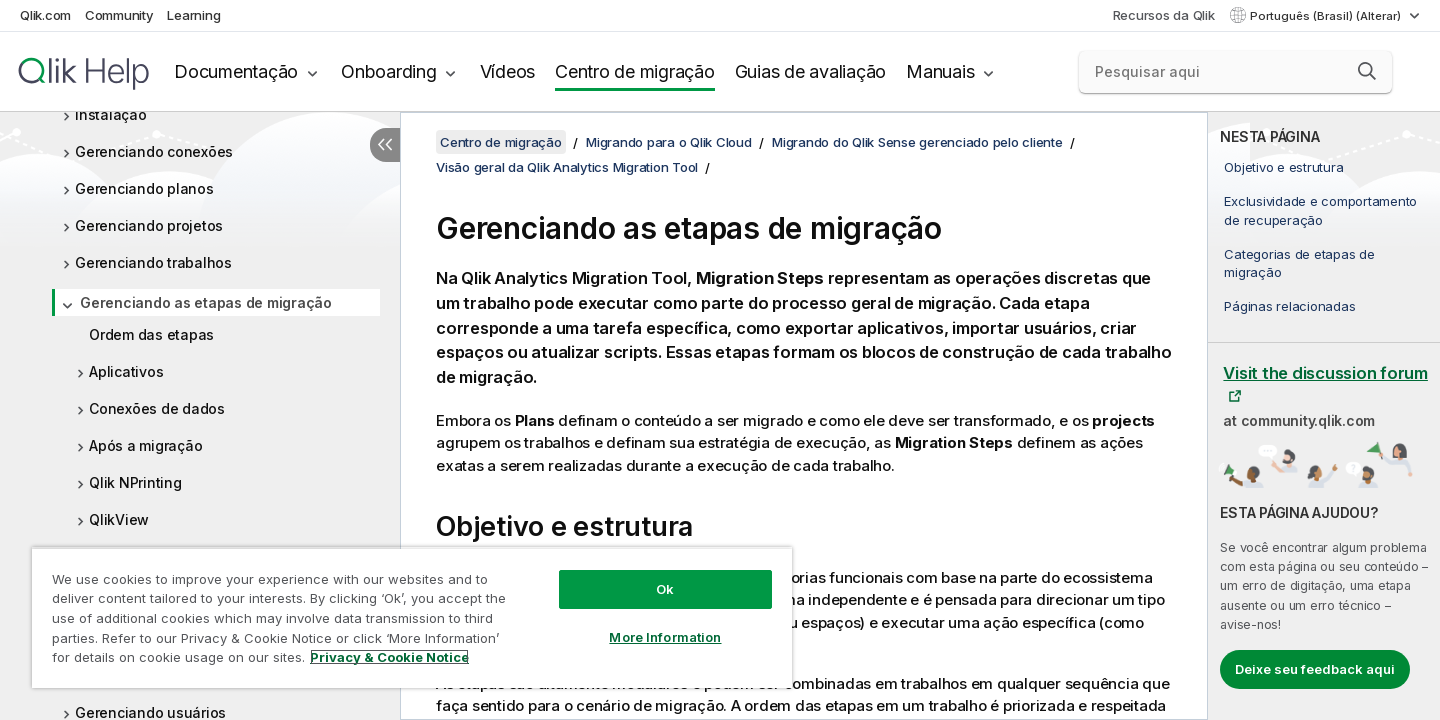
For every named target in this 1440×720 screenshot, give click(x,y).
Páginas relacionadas (1289, 306)
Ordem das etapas (151, 334)
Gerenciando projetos (149, 225)
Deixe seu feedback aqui (1315, 669)
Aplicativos (126, 371)
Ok (665, 589)
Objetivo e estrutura (1283, 167)
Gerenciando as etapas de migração (206, 302)
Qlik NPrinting (135, 482)
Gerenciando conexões (154, 151)
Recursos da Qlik (1164, 15)
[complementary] (1324, 416)
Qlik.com (45, 15)
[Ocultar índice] (385, 145)
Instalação (111, 114)
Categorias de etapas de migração (1299, 263)
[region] (412, 617)
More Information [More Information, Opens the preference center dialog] (665, 637)
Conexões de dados (157, 408)
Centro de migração (635, 71)
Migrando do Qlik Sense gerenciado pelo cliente (917, 142)
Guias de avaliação (811, 71)
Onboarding (389, 71)
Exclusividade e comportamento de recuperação (1320, 210)
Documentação (236, 71)
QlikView (119, 519)
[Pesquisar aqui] (1235, 72)
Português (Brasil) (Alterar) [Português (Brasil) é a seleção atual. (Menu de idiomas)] (1327, 16)
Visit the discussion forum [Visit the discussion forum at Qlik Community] (1325, 373)
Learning (193, 15)
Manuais (940, 71)
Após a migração (145, 445)
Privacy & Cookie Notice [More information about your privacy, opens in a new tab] (389, 657)
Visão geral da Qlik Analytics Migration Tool (567, 167)
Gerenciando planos (144, 188)
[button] (1367, 71)
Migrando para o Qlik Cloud (669, 142)
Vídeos (508, 71)
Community (119, 15)
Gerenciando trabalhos (153, 262)
